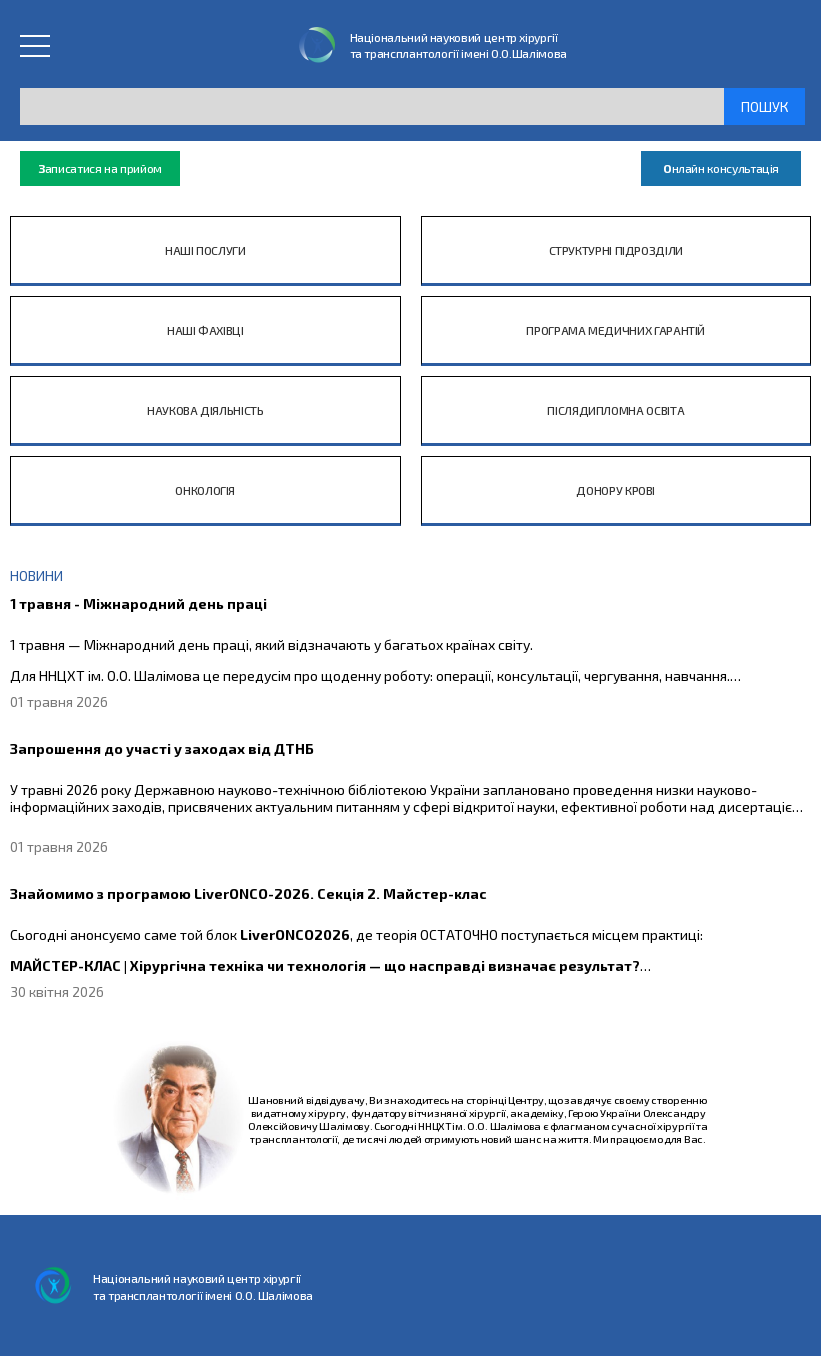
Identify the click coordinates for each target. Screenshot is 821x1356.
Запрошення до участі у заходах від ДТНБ (162, 748)
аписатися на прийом (100, 168)
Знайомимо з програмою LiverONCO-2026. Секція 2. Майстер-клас (248, 893)
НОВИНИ (36, 575)
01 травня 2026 (59, 701)
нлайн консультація (721, 168)
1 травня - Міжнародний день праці (138, 603)
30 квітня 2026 (57, 991)
